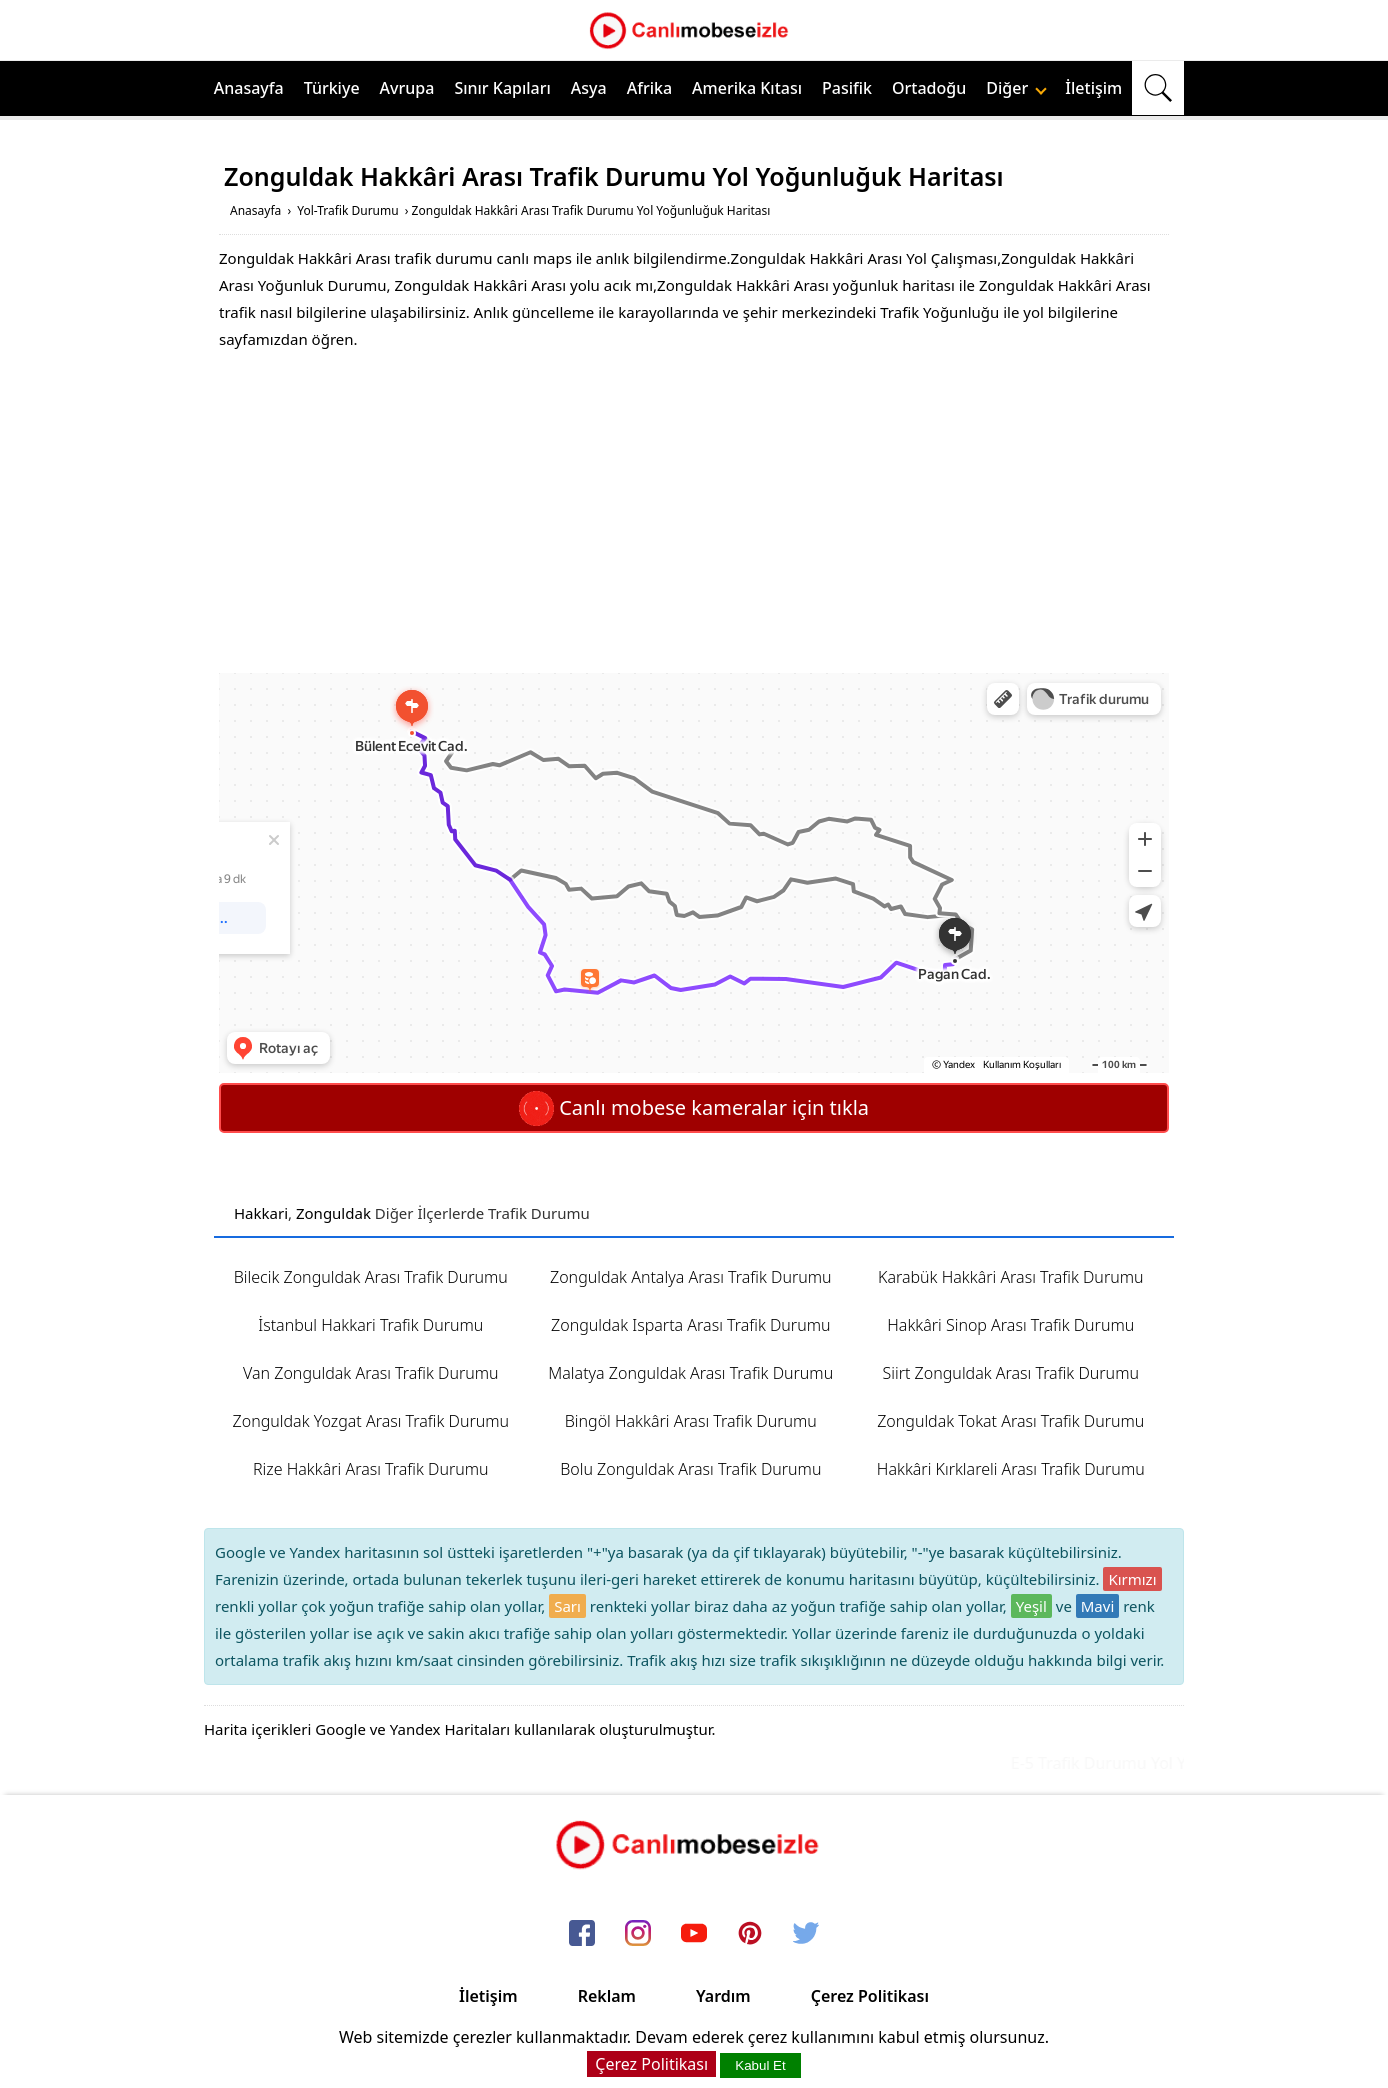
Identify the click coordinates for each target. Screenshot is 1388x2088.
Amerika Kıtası (747, 88)
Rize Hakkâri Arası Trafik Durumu (371, 1469)
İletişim (1093, 88)
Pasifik (847, 88)
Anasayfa (249, 88)
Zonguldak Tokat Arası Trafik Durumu (1010, 1421)
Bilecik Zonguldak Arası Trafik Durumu (371, 1277)
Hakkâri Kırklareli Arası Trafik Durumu (1011, 1469)
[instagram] (638, 1934)
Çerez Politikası (870, 1996)
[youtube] (694, 1934)
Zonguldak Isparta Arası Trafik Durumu (690, 1325)
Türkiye (332, 88)
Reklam (607, 1996)
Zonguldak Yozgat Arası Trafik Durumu (371, 1421)
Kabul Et (760, 2065)
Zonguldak (333, 1213)
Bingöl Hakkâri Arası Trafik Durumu (691, 1421)
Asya (589, 88)
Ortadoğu (929, 88)
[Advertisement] (694, 513)
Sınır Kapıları (502, 88)
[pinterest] (750, 1934)
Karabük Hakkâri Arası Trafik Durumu (1011, 1277)
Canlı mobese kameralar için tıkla (694, 1107)
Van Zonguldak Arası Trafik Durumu (371, 1373)
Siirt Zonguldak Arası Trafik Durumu (1011, 1373)
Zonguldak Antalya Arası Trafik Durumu (691, 1277)
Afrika (649, 88)
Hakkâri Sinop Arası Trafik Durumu (1010, 1325)
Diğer (1016, 88)
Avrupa (407, 88)
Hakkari (261, 1213)
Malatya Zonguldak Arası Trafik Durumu (690, 1373)
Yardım (723, 1996)
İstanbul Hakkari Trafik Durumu (370, 1325)
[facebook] (582, 1934)
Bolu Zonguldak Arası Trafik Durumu (690, 1469)
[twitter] (806, 1934)
